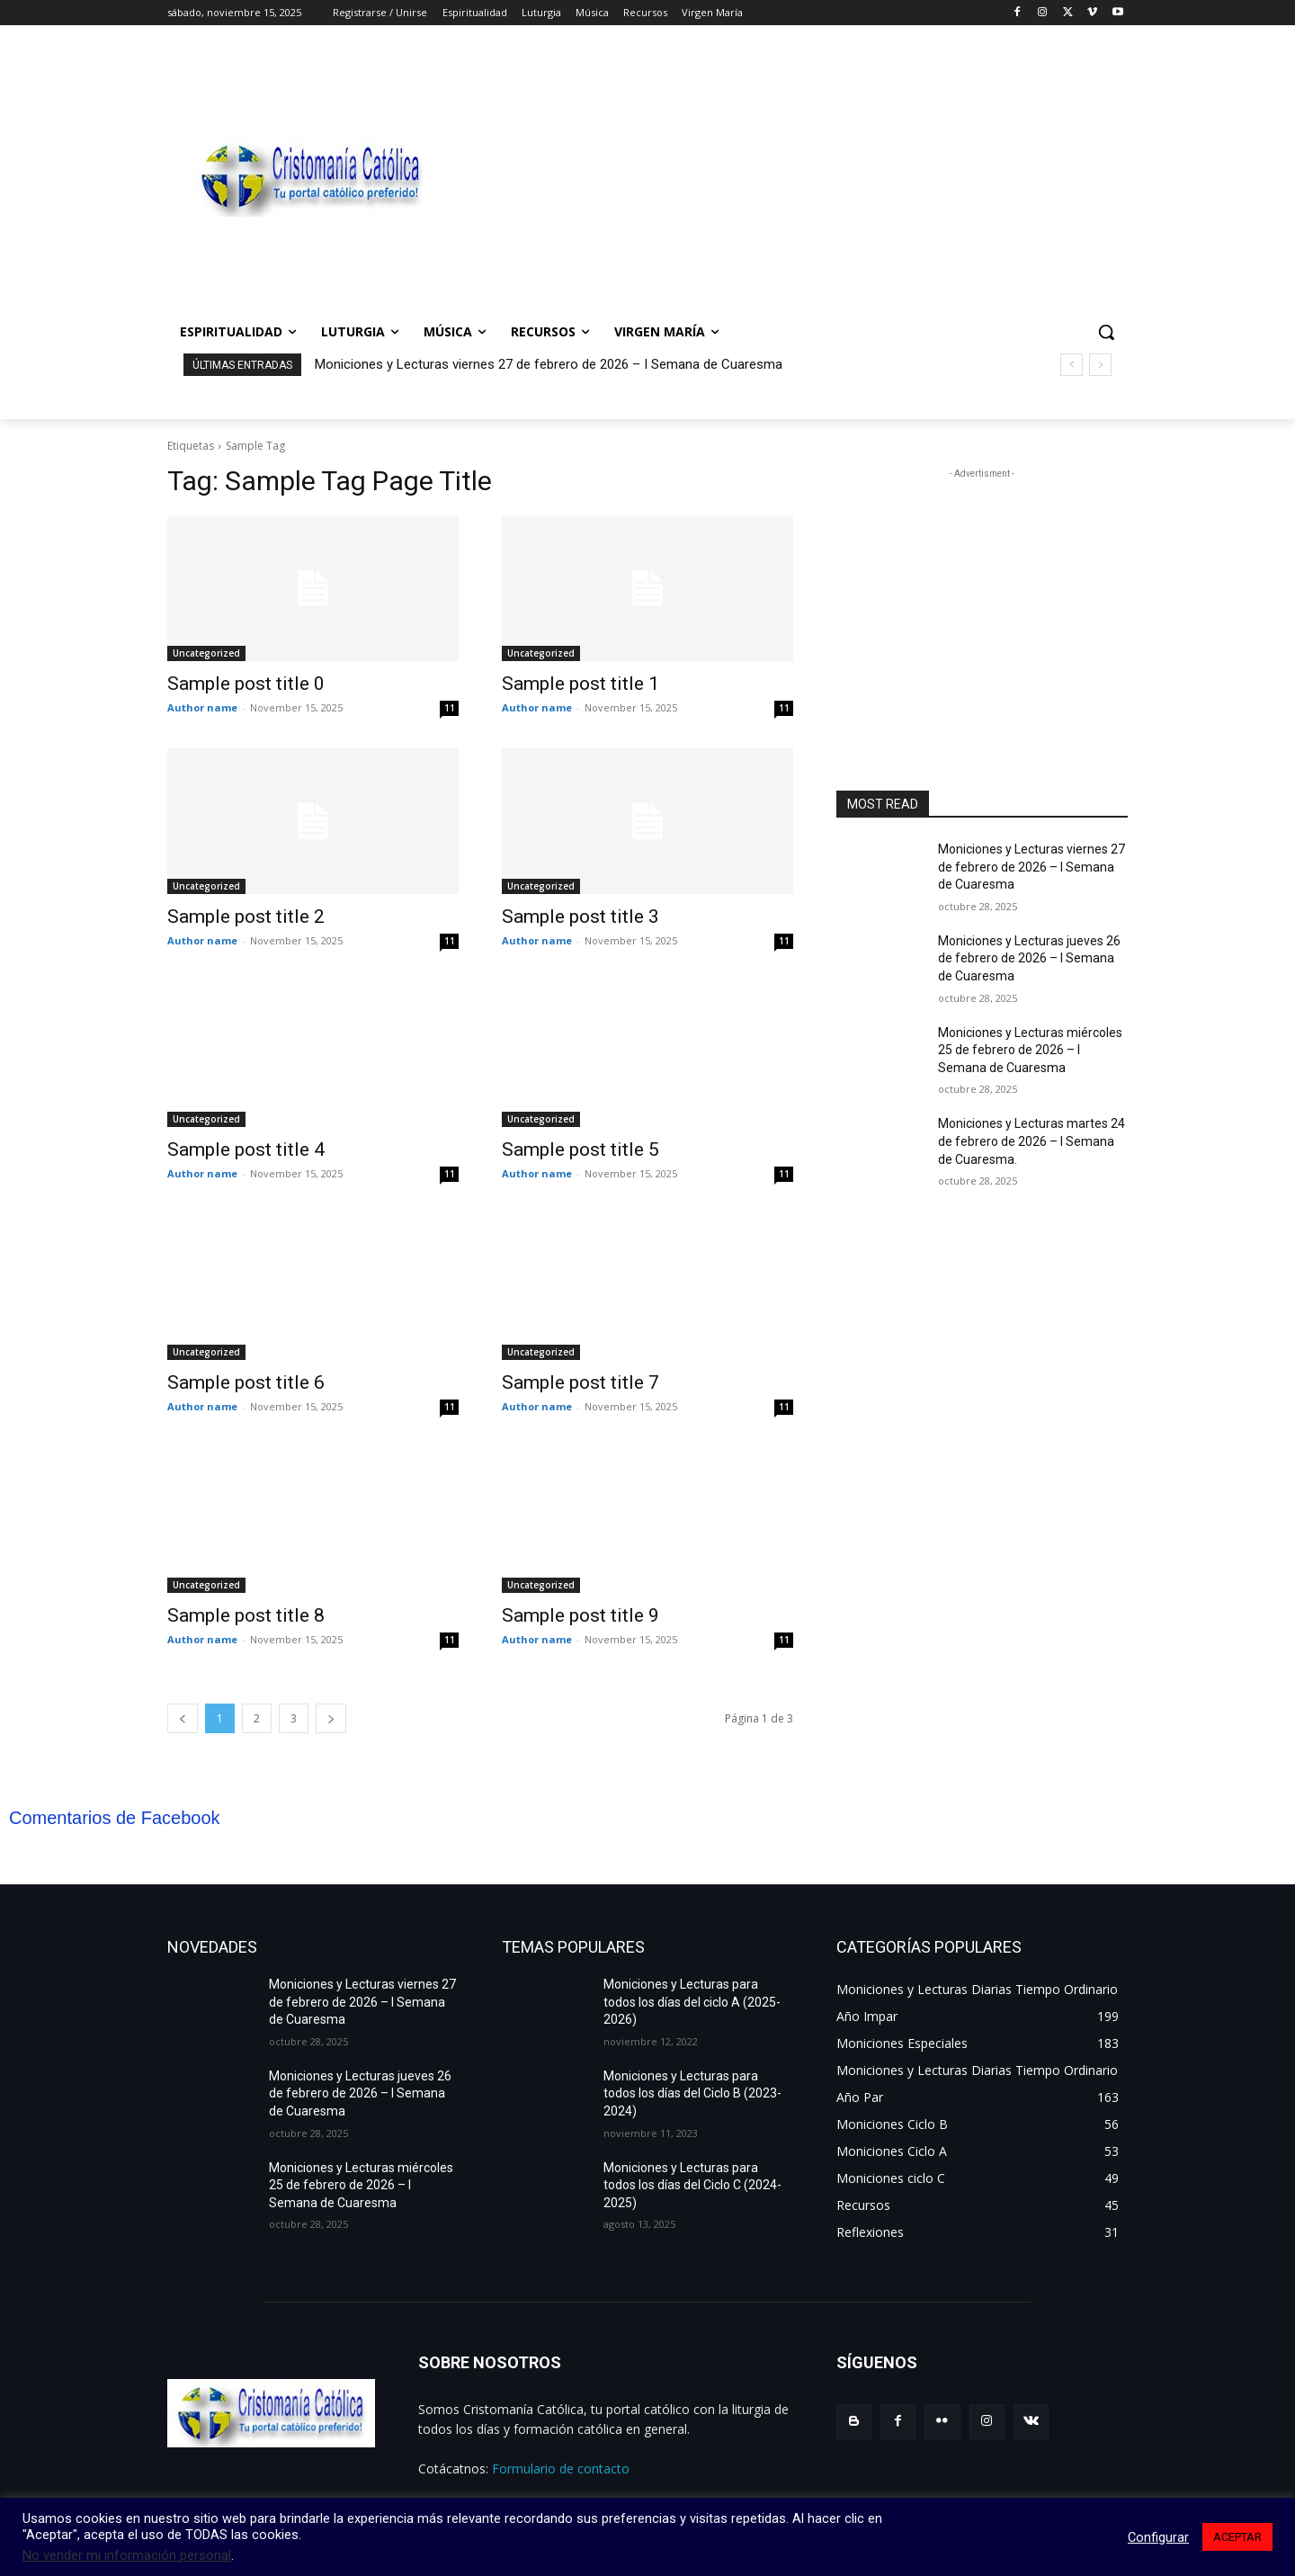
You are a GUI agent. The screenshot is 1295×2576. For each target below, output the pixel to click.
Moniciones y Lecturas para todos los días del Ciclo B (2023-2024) (692, 2093)
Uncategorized (206, 653)
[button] (1106, 331)
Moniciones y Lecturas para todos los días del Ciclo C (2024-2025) (692, 2185)
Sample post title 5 (580, 1149)
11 (449, 708)
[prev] (1071, 364)
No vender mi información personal (126, 2555)
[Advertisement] (791, 176)
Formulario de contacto (561, 2468)
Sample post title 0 (246, 683)
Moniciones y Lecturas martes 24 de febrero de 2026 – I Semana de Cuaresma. (1031, 1141)
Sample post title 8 (246, 1615)
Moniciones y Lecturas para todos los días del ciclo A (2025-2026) (692, 2001)
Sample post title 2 (246, 916)
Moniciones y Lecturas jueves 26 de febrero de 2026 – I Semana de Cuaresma (1029, 958)
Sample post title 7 (580, 1382)
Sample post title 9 (580, 1615)
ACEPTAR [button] (1237, 2537)
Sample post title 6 (246, 1382)
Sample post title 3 (580, 916)
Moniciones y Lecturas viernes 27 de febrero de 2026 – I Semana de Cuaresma (548, 364)
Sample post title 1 (580, 683)
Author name (202, 707)
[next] (1100, 364)
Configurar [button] (1158, 2537)
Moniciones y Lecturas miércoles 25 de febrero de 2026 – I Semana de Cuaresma (1030, 1050)
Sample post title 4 (246, 1149)
